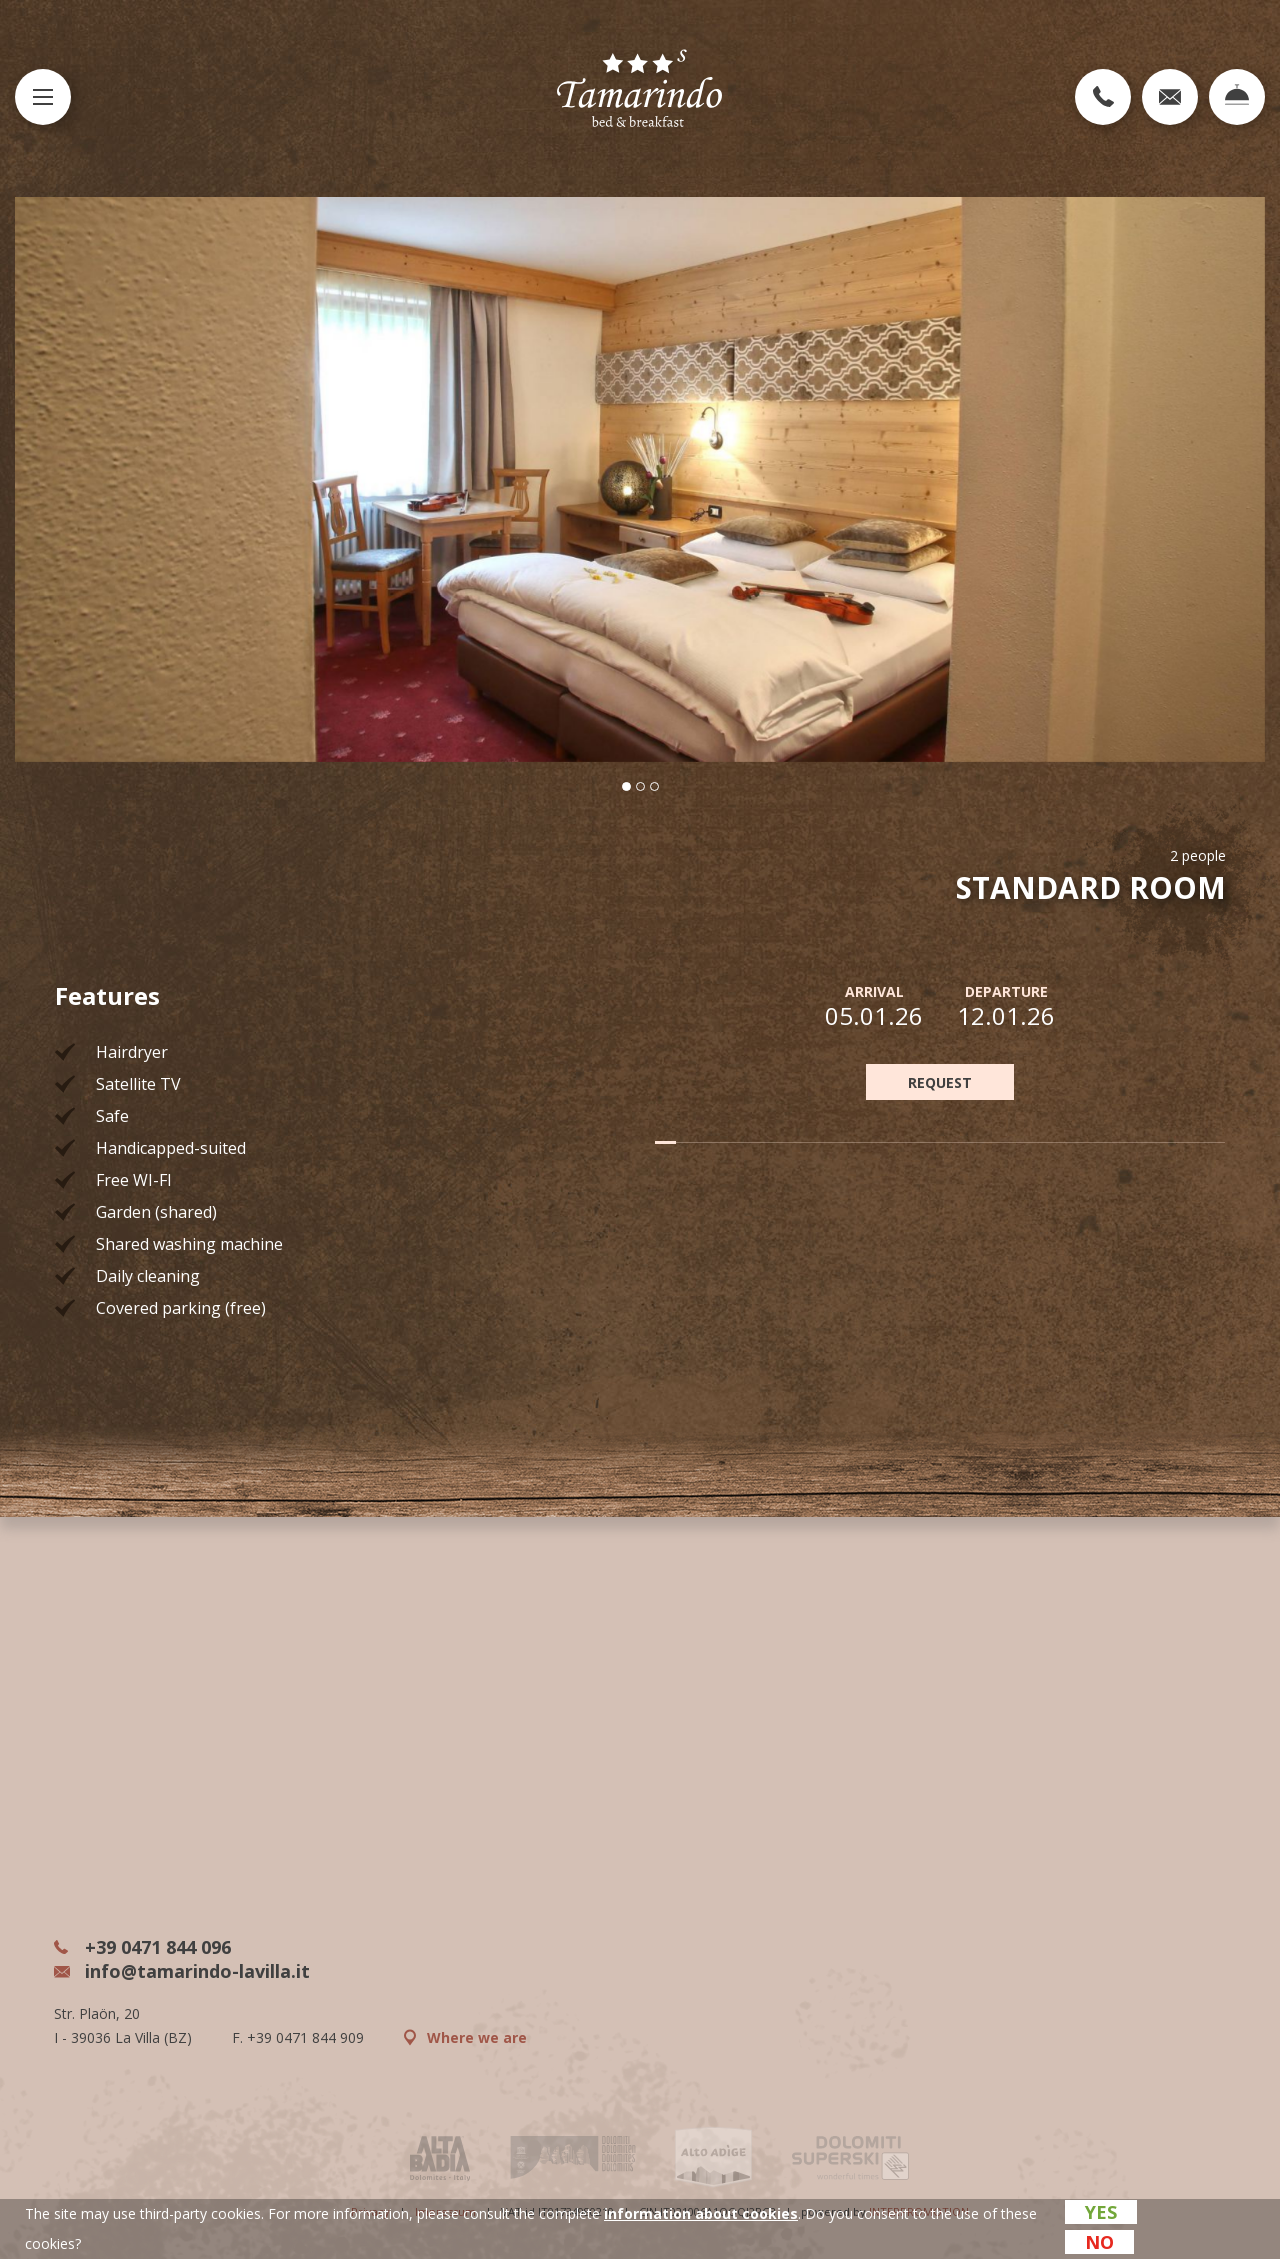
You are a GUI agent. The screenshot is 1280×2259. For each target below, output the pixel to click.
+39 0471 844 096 (142, 1947)
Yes (1101, 2212)
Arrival (874, 991)
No (1099, 2242)
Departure (1006, 991)
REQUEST (940, 1082)
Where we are (465, 2037)
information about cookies (701, 2213)
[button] (626, 786)
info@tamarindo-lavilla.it (182, 1971)
